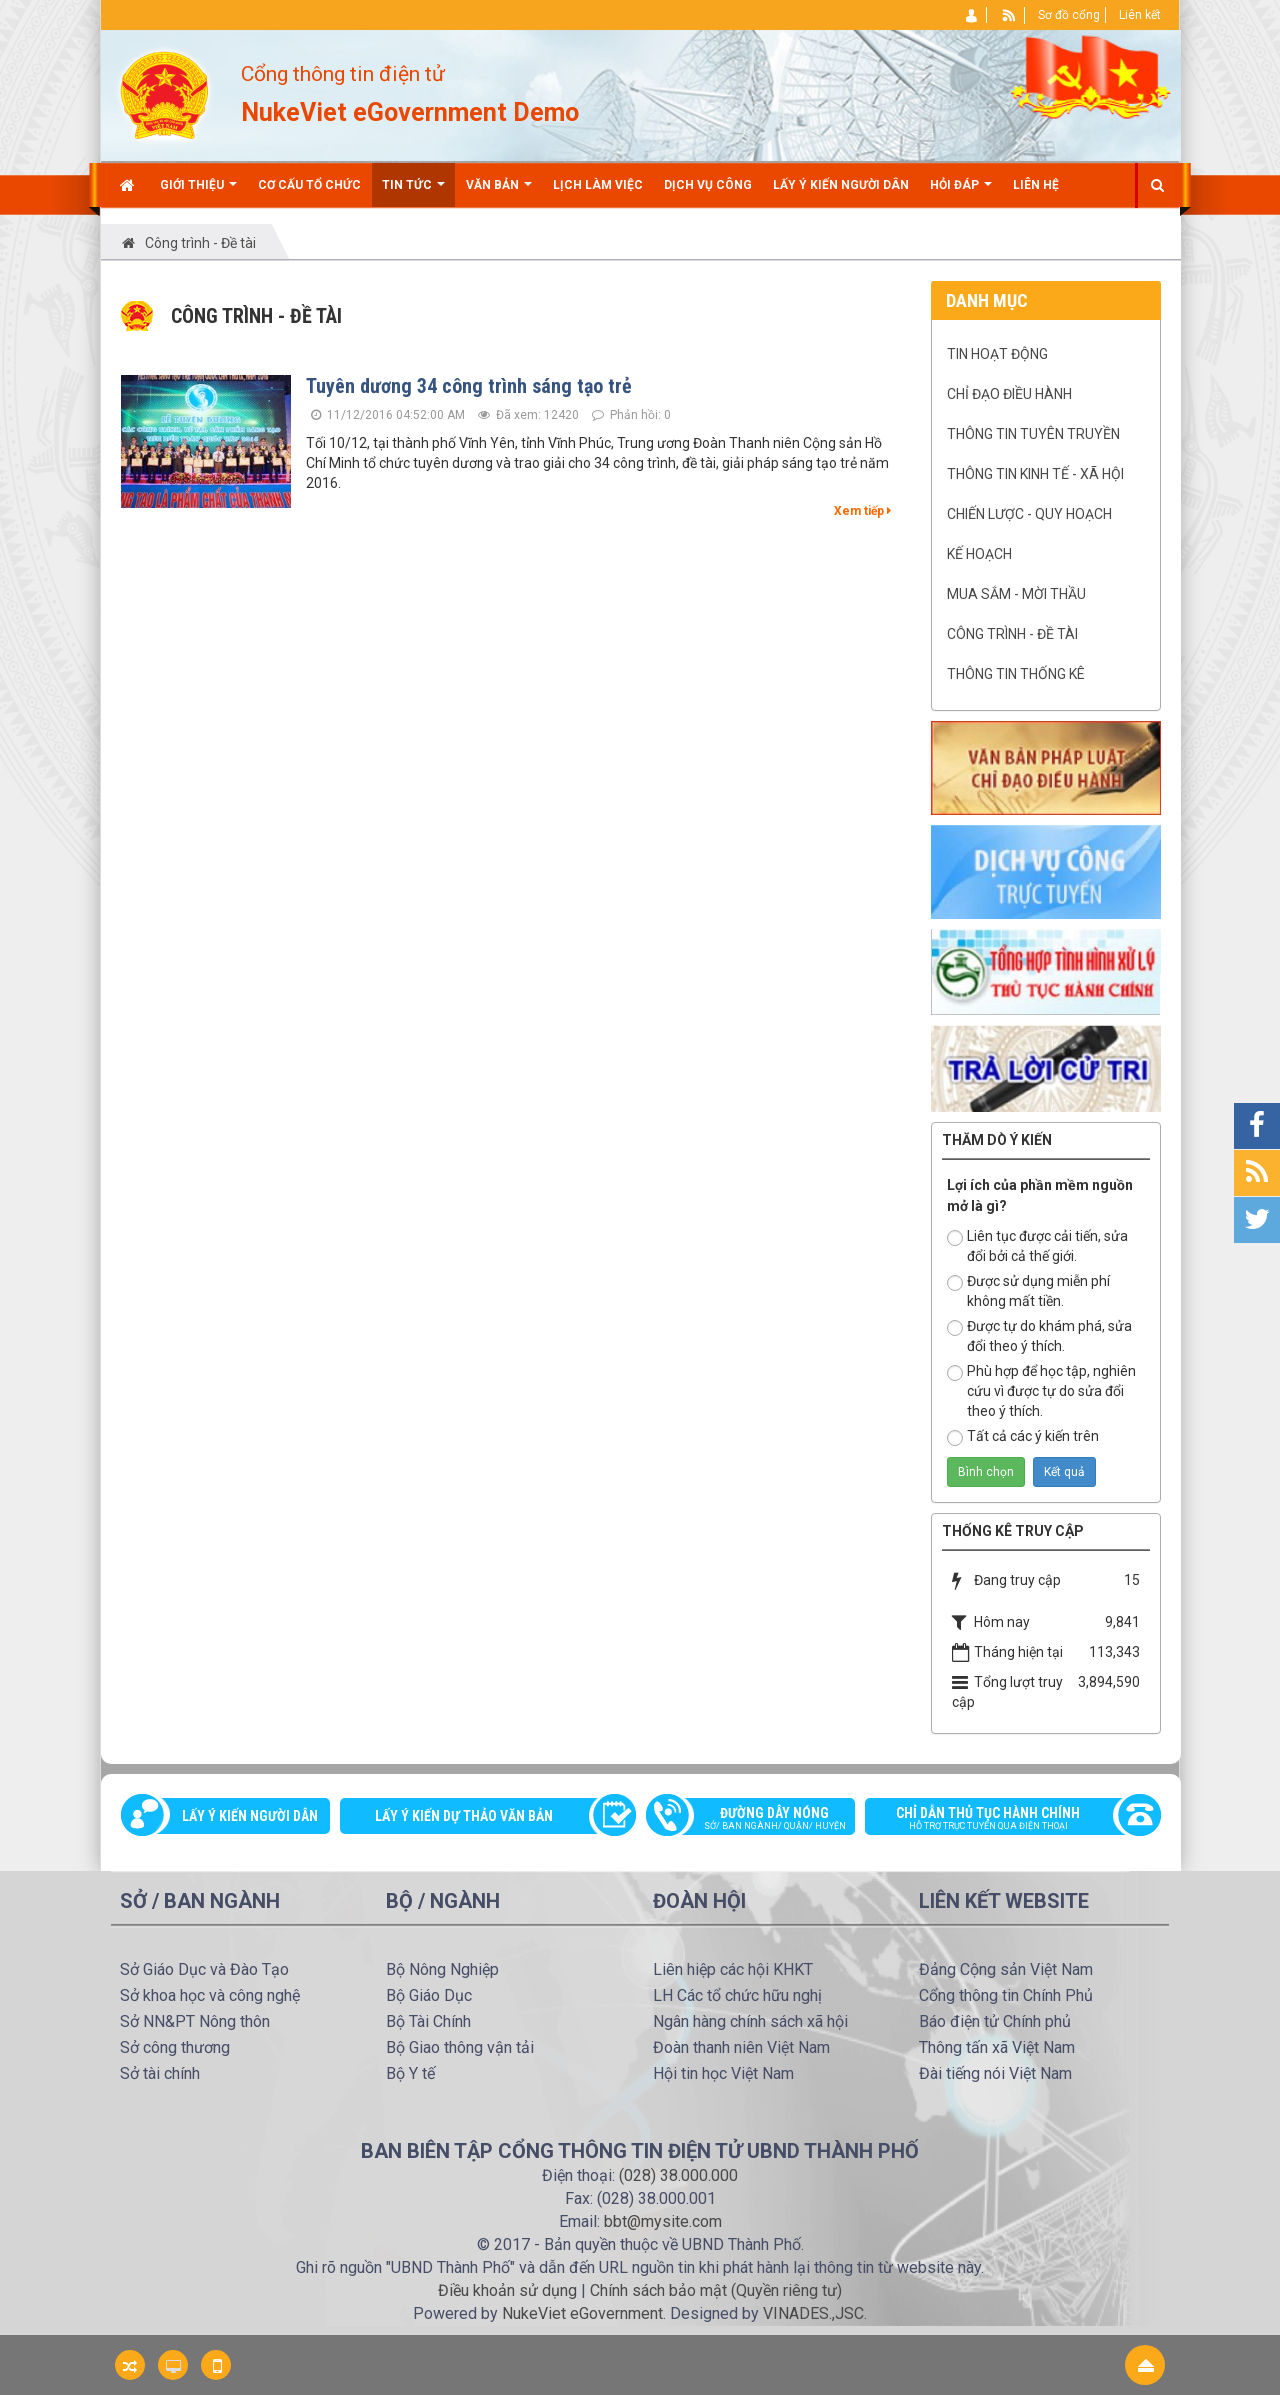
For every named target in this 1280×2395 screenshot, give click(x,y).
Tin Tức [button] (413, 192)
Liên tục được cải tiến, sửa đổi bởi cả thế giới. (1037, 1246)
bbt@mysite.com (663, 2221)
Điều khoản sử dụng (507, 2290)
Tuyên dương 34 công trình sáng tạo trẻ (469, 386)
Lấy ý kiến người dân (250, 1816)
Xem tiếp (862, 511)
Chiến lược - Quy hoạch (1029, 514)
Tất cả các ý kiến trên (1023, 1437)
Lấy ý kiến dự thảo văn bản (464, 1816)
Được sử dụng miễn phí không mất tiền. (1028, 1291)
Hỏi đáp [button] (961, 192)
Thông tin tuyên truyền (1033, 434)
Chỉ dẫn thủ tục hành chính (1003, 1820)
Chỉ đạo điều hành (1009, 394)
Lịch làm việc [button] (598, 185)
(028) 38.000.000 (678, 2175)
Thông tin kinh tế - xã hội (1035, 474)
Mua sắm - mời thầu (1016, 594)
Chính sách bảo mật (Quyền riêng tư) (716, 2290)
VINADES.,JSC (813, 2313)
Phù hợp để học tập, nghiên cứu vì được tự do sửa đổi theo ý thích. (1041, 1391)
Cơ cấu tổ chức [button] (309, 185)
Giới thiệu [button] (198, 192)
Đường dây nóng (760, 1820)
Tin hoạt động (997, 354)
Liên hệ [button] (1036, 185)
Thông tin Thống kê (1016, 674)
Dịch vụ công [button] (708, 185)
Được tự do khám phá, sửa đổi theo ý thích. (1039, 1336)
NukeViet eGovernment (582, 2313)
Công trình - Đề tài (1012, 634)
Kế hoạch (979, 554)
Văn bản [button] (499, 192)
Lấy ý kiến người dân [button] (841, 185)
